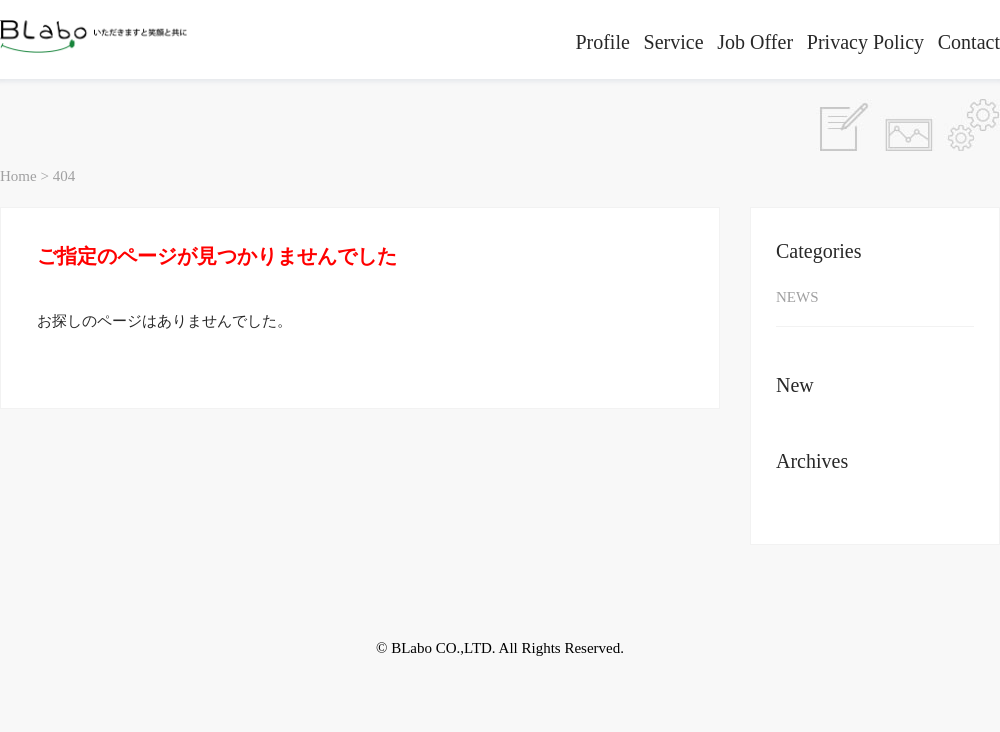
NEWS (797, 297)
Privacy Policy (865, 42)
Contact (969, 42)
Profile (602, 42)
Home (18, 176)
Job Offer (755, 42)
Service (674, 42)
